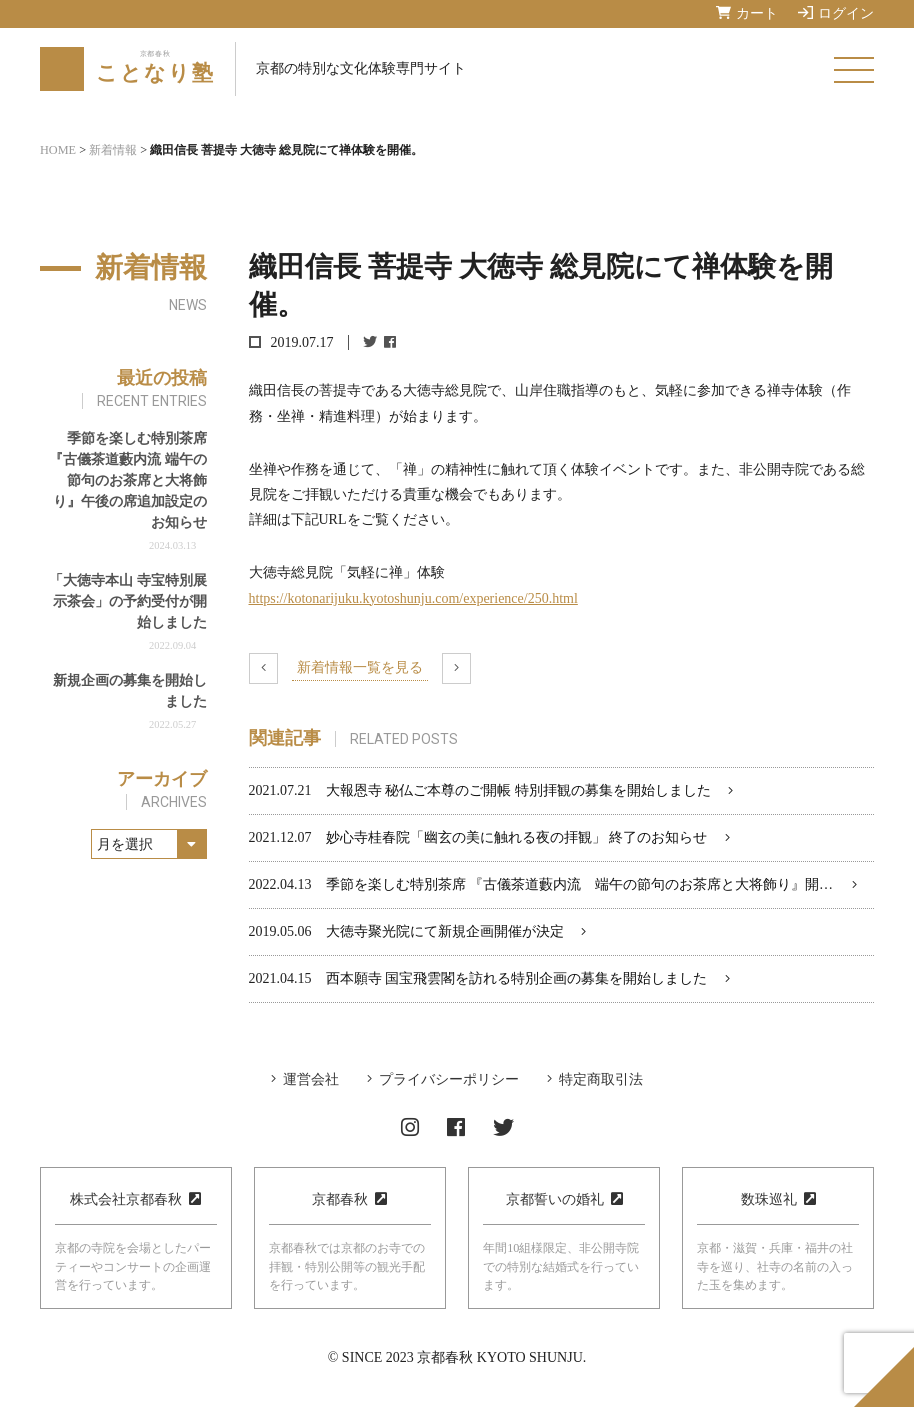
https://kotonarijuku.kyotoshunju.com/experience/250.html (413, 598)
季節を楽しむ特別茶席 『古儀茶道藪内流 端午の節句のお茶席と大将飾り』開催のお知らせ (615, 884)
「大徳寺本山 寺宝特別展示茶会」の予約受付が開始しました (128, 601)
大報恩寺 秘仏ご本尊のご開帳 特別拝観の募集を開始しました (518, 790)
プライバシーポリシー (449, 1079)
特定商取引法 (601, 1079)
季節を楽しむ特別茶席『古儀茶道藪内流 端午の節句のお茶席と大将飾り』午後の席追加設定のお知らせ (128, 480)
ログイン (836, 13)
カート (747, 13)
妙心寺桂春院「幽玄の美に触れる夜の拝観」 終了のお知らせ (517, 837)
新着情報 (113, 150)
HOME (58, 150)
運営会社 (311, 1079)
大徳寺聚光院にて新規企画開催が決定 (445, 931)
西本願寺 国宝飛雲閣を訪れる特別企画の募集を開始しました (517, 978)
